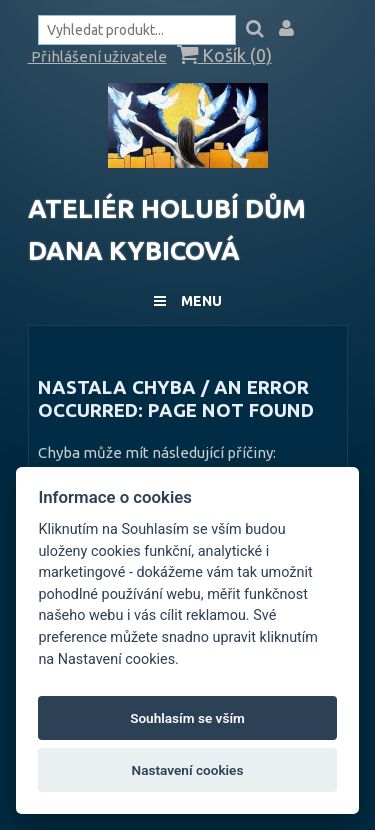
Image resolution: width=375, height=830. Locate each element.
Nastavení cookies (188, 770)
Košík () (224, 55)
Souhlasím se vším (187, 718)
